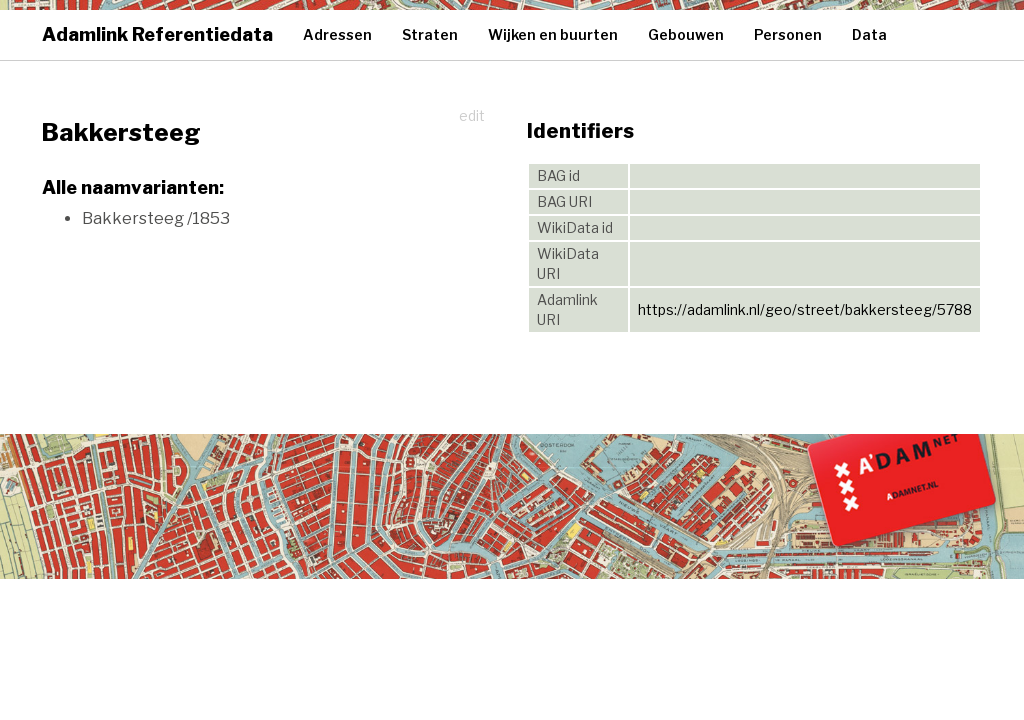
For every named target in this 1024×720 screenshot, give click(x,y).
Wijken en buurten (553, 34)
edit (472, 115)
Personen (788, 34)
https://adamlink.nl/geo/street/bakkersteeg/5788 (805, 309)
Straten (430, 34)
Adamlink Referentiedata (157, 34)
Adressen (337, 34)
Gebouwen (686, 34)
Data (869, 34)
